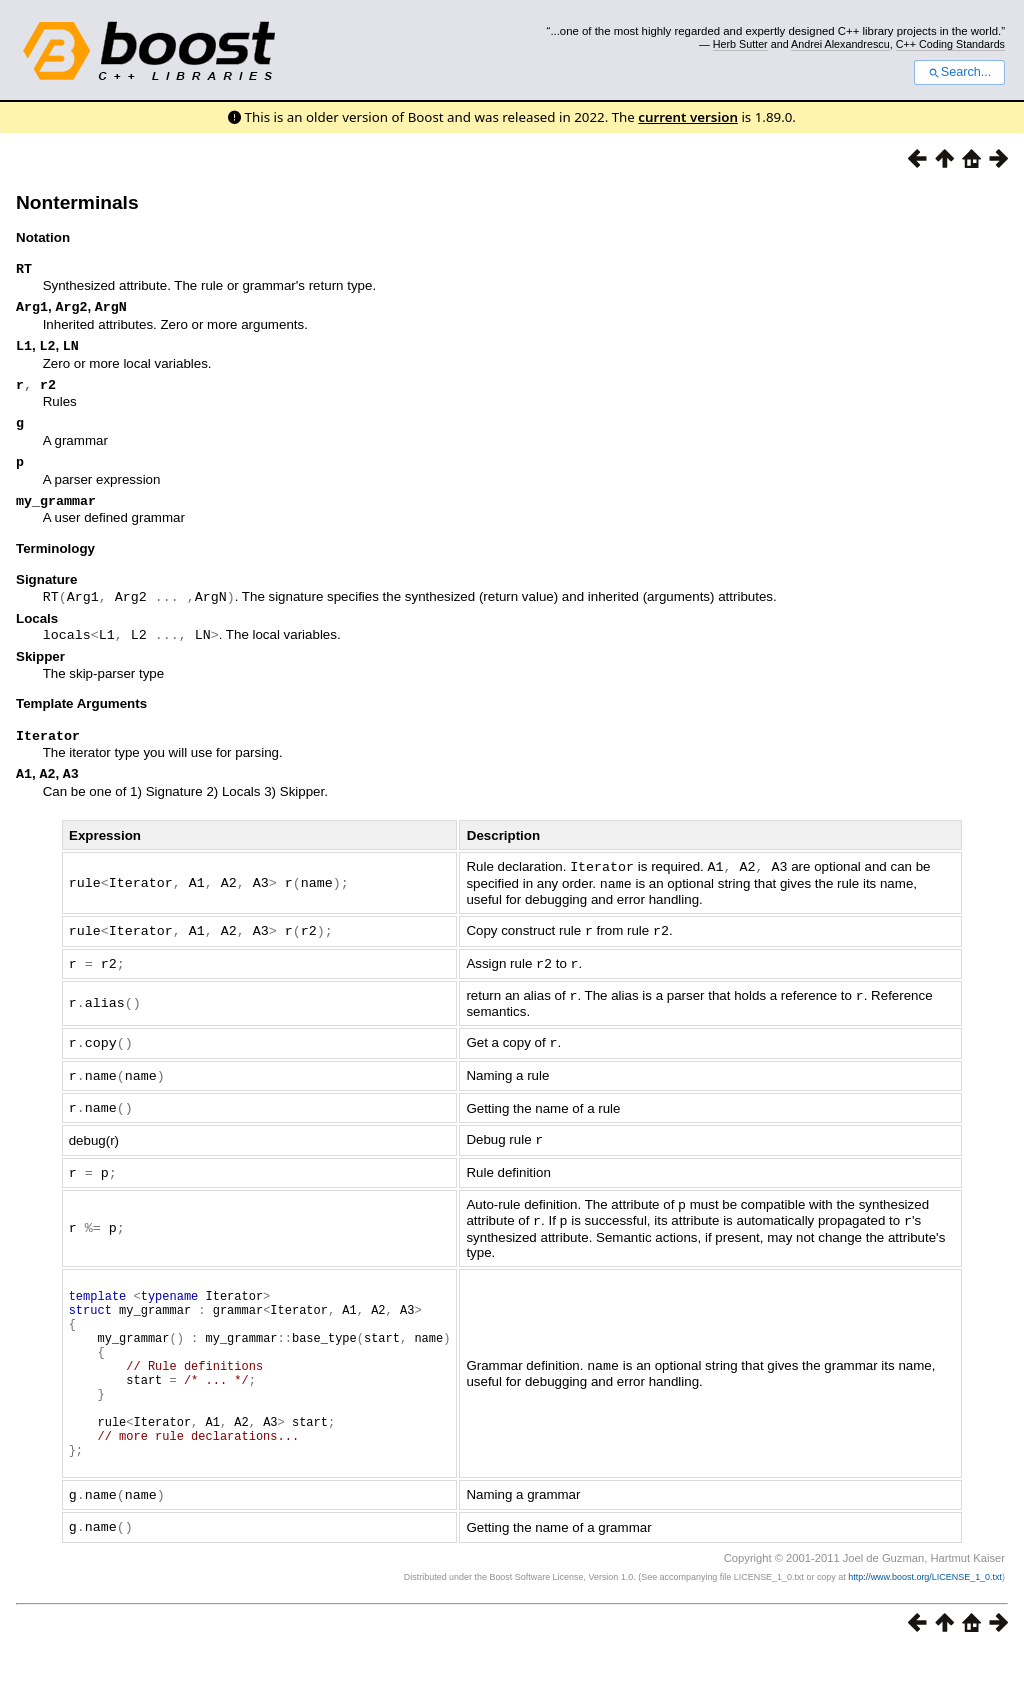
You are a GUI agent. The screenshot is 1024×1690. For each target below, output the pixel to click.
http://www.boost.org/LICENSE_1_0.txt (925, 1615)
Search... (959, 72)
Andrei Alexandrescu (840, 44)
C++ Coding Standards (950, 44)
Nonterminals (77, 202)
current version (688, 117)
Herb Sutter (740, 44)
